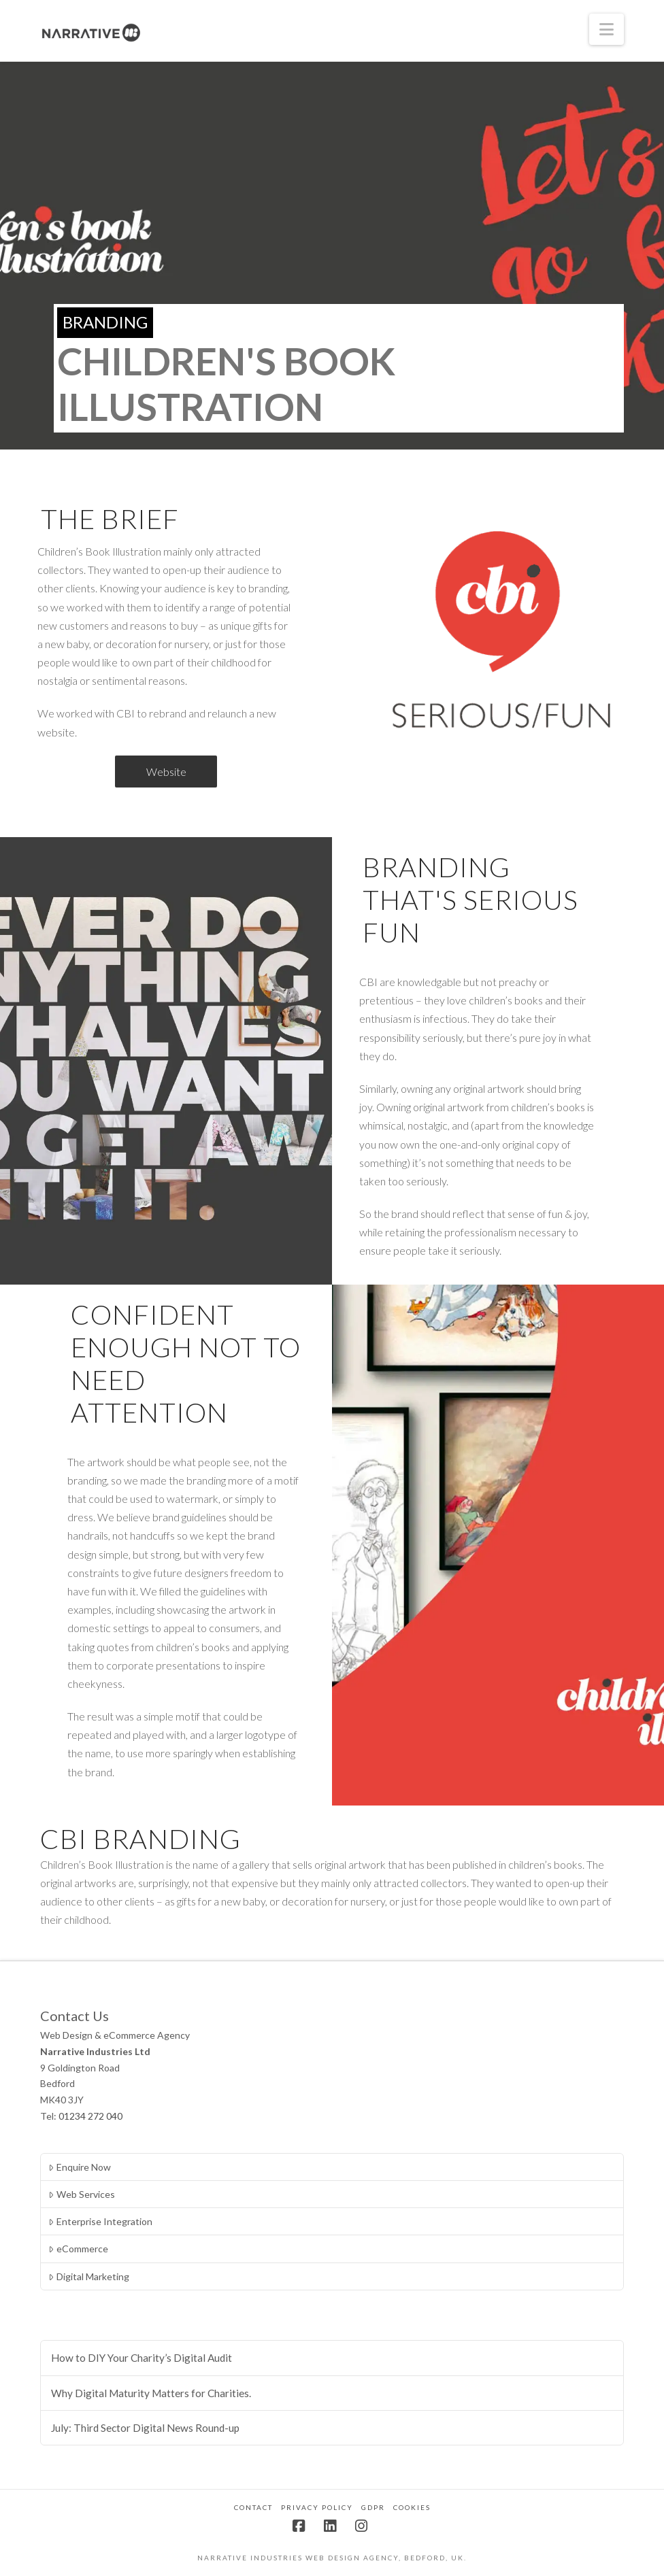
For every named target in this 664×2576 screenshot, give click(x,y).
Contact (253, 2507)
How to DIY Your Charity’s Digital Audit (141, 2358)
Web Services (81, 2194)
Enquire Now (79, 2167)
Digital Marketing (88, 2276)
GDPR (373, 2507)
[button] (606, 29)
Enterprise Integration (100, 2221)
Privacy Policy (317, 2507)
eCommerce (77, 2248)
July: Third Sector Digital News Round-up (145, 2428)
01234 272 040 (90, 2116)
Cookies (412, 2507)
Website (166, 771)
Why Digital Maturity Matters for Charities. (151, 2393)
